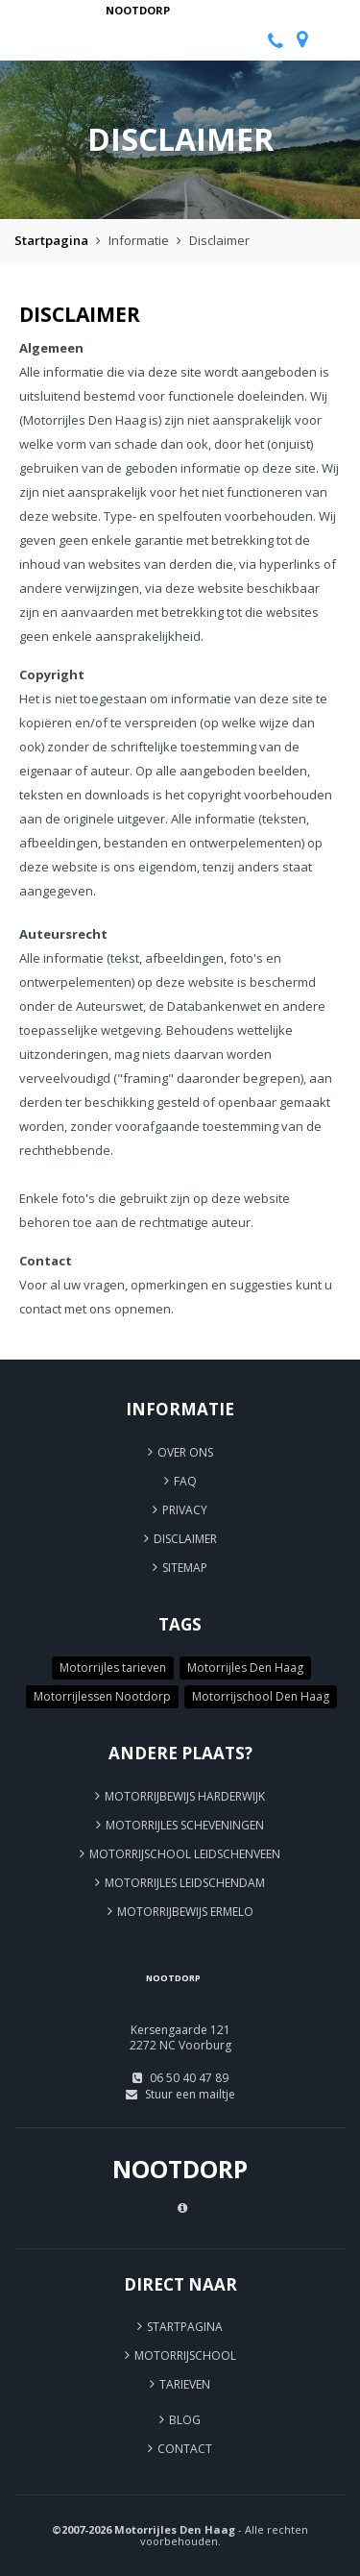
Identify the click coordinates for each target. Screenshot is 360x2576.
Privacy (184, 1510)
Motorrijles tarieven (113, 1667)
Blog (185, 2420)
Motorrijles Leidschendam (185, 1883)
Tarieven (184, 2384)
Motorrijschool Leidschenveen (184, 1854)
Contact (184, 2449)
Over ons (185, 1452)
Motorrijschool (185, 2355)
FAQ (185, 1481)
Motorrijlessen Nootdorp (102, 1696)
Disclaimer (185, 1539)
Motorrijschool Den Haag (260, 1696)
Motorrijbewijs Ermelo (185, 1911)
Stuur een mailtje (190, 2094)
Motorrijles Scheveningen (185, 1825)
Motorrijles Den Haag (245, 1667)
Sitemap (184, 1567)
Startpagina (51, 240)
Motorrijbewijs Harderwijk (185, 1796)
